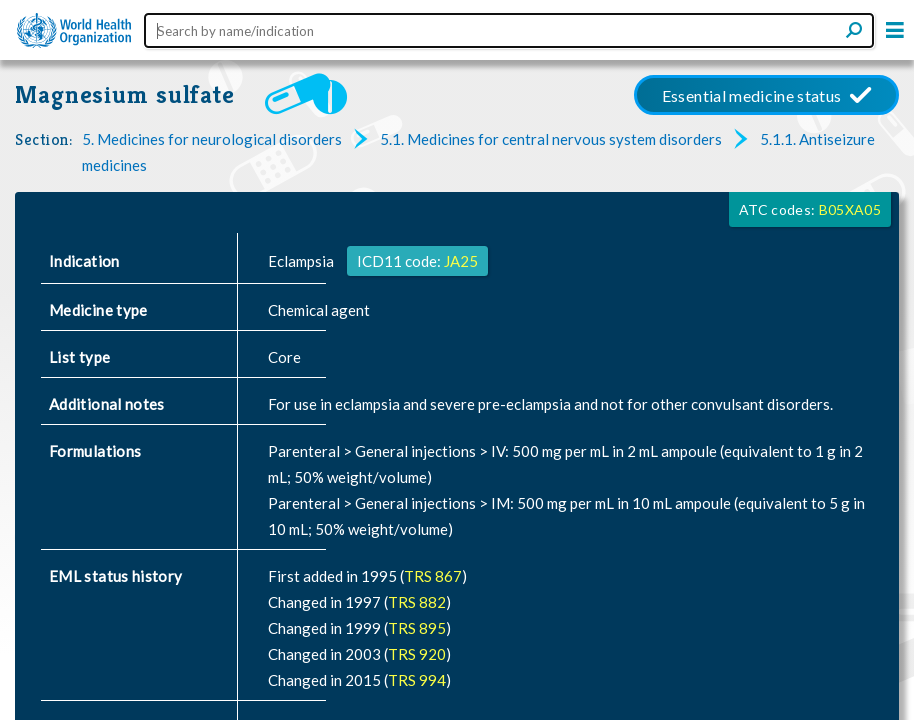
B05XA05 (850, 209)
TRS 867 (433, 576)
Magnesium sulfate (125, 94)
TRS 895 (417, 628)
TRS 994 (417, 680)
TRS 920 (417, 654)
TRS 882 (417, 602)
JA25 (461, 261)
